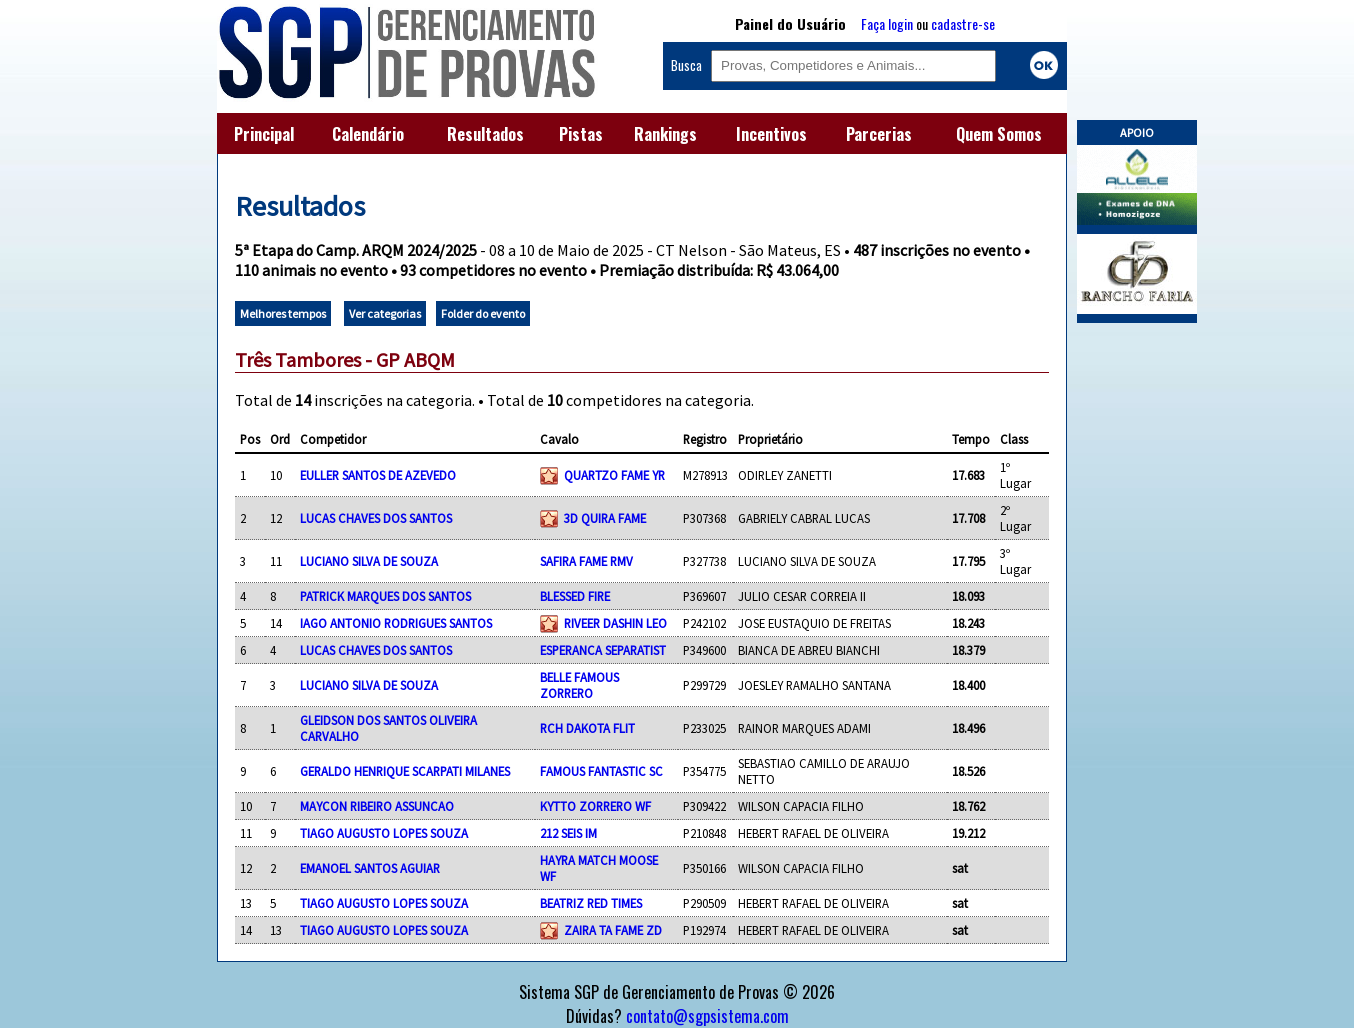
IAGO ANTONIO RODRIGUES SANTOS (396, 623)
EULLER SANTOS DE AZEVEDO (378, 475)
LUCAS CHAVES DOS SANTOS (376, 518)
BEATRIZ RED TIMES (591, 903)
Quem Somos (999, 134)
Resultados (485, 134)
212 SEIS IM (568, 833)
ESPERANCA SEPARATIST (603, 650)
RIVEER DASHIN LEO (615, 623)
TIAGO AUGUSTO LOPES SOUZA (384, 833)
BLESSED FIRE (575, 596)
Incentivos (771, 134)
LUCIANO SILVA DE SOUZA (369, 561)
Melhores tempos (283, 313)
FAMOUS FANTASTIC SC (601, 771)
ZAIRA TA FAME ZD (613, 930)
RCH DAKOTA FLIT (587, 728)
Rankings (665, 134)
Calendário (368, 134)
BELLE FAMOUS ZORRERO (579, 685)
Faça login (887, 23)
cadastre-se (963, 23)
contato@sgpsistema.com (707, 1016)
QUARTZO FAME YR (614, 475)
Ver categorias (385, 313)
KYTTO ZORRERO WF (595, 806)
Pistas (581, 134)
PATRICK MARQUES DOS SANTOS (385, 596)
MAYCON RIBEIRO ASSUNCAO (377, 806)
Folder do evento (483, 313)
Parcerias (879, 134)
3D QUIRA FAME (605, 518)
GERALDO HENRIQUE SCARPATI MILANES (405, 771)
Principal (264, 134)
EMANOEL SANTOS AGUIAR (370, 868)
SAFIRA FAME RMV (586, 561)
